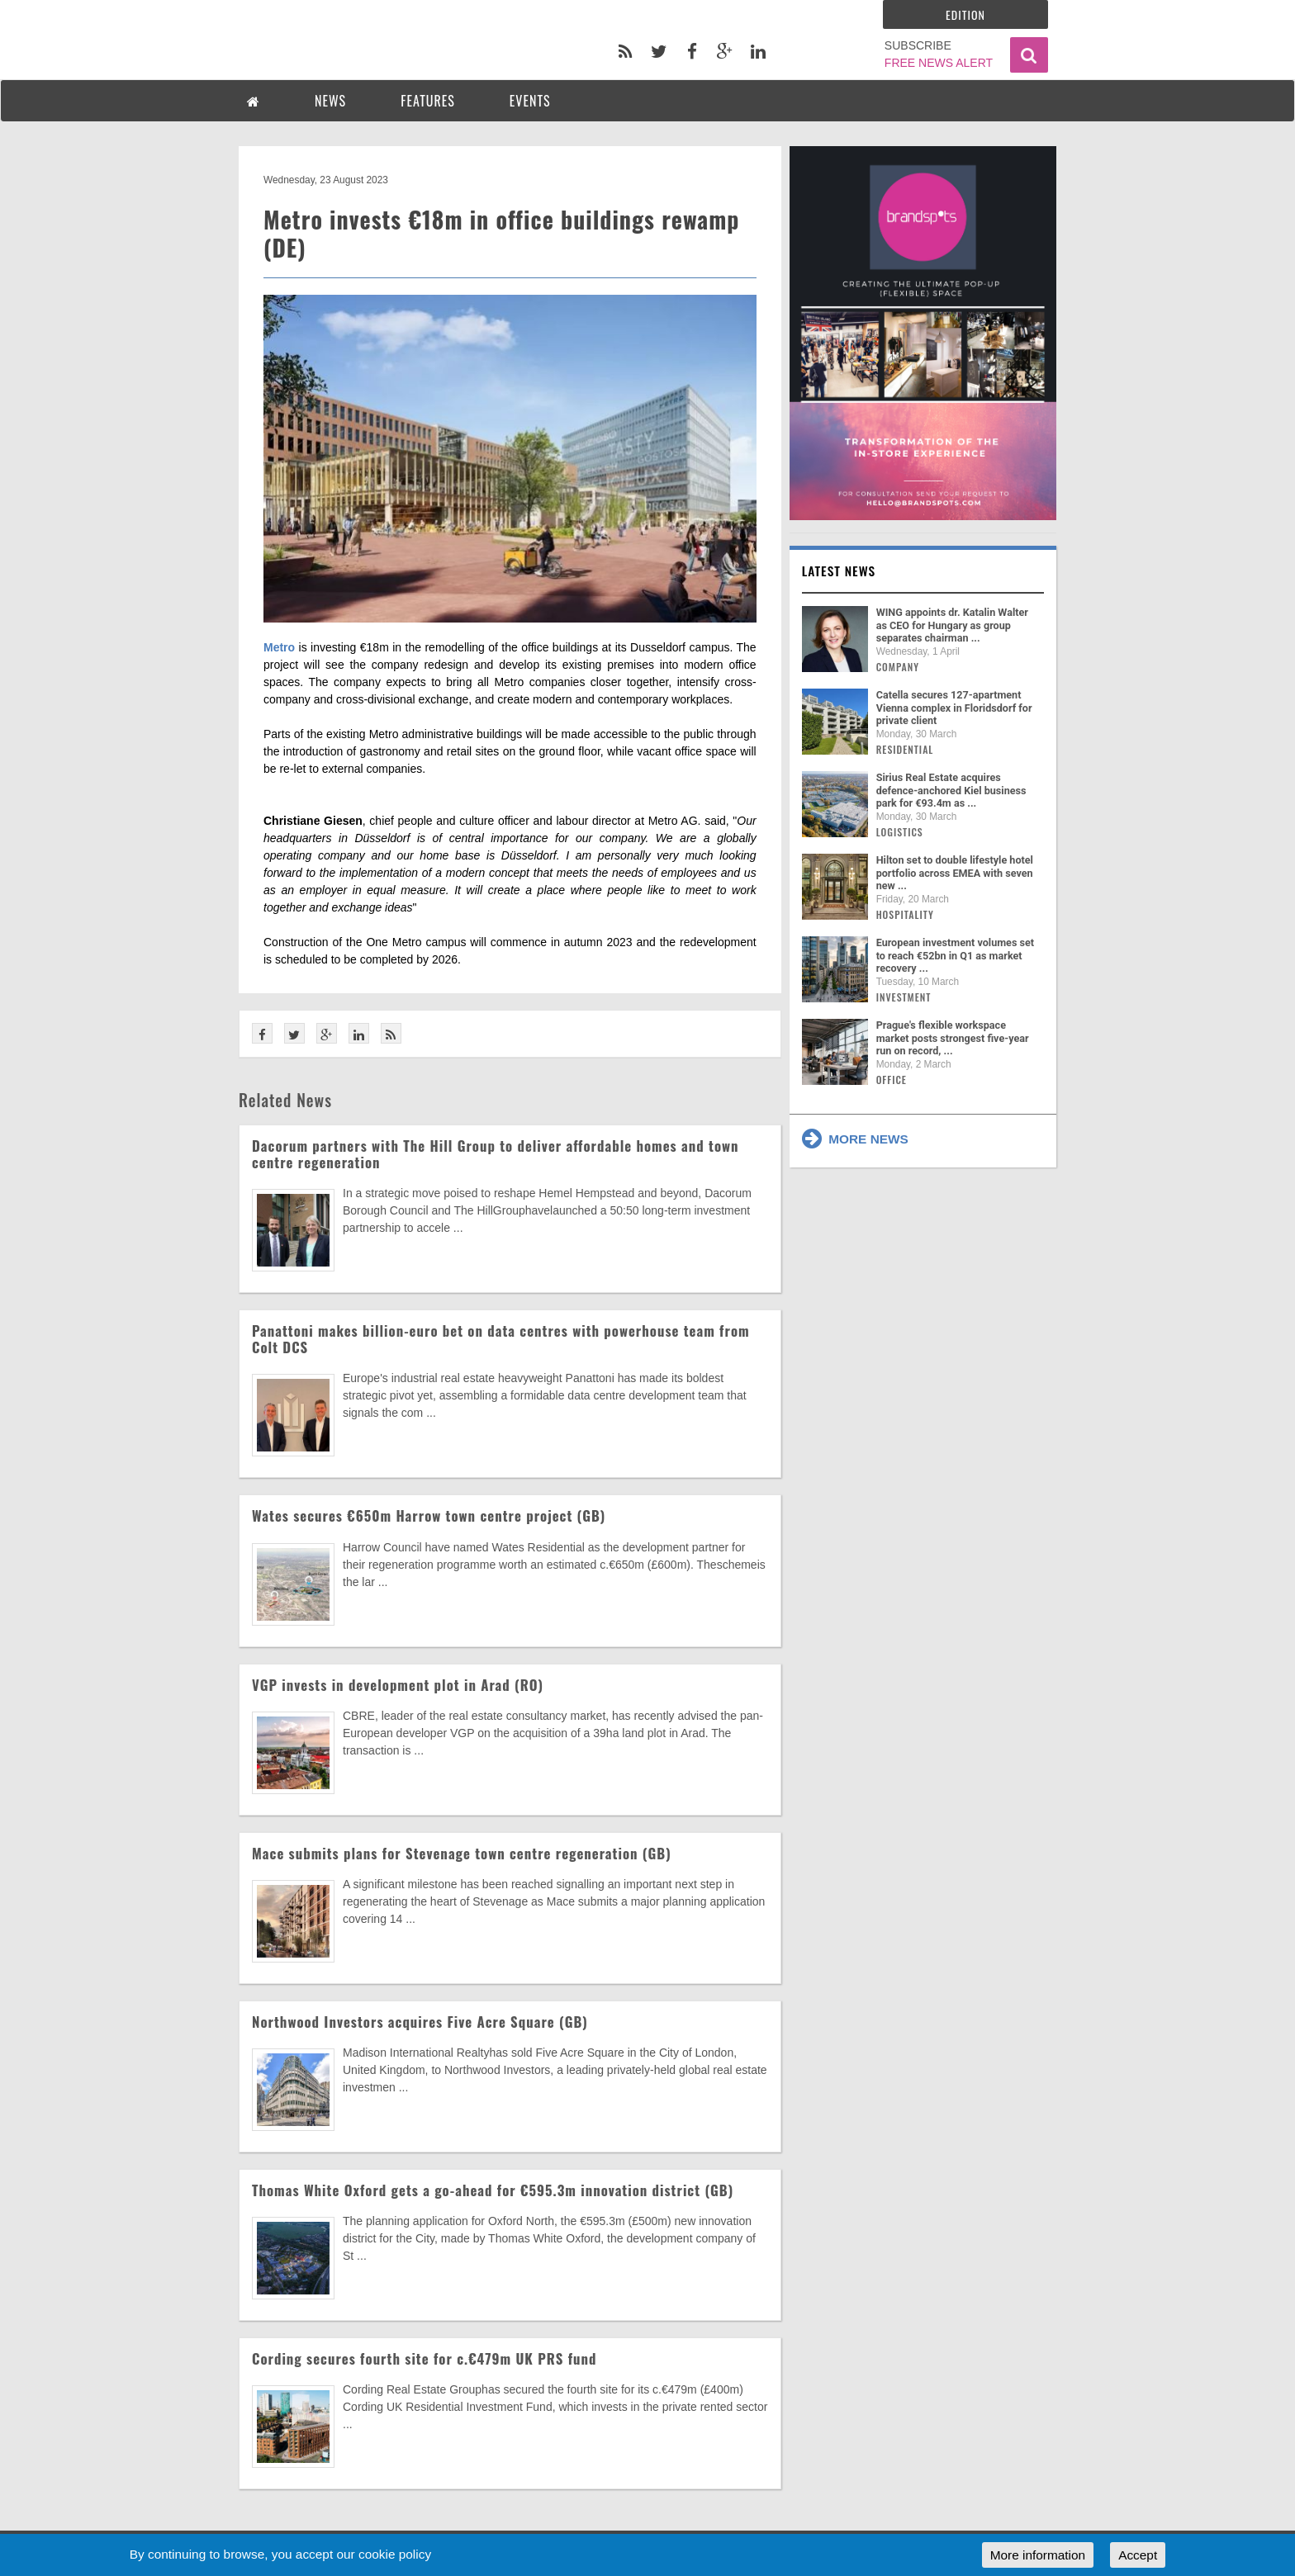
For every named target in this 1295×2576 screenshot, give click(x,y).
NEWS (330, 101)
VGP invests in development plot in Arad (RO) (397, 1684)
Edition (965, 14)
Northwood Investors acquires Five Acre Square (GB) (420, 2021)
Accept (1137, 2555)
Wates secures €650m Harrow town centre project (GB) (428, 1515)
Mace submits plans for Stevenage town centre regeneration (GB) (461, 1853)
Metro (279, 647)
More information (1037, 2555)
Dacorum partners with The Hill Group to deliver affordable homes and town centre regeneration (495, 1153)
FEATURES (428, 101)
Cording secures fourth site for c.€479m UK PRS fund (424, 2358)
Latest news (839, 570)
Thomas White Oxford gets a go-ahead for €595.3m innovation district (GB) (492, 2190)
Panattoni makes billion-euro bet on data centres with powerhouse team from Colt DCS (501, 1338)
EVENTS (530, 101)
